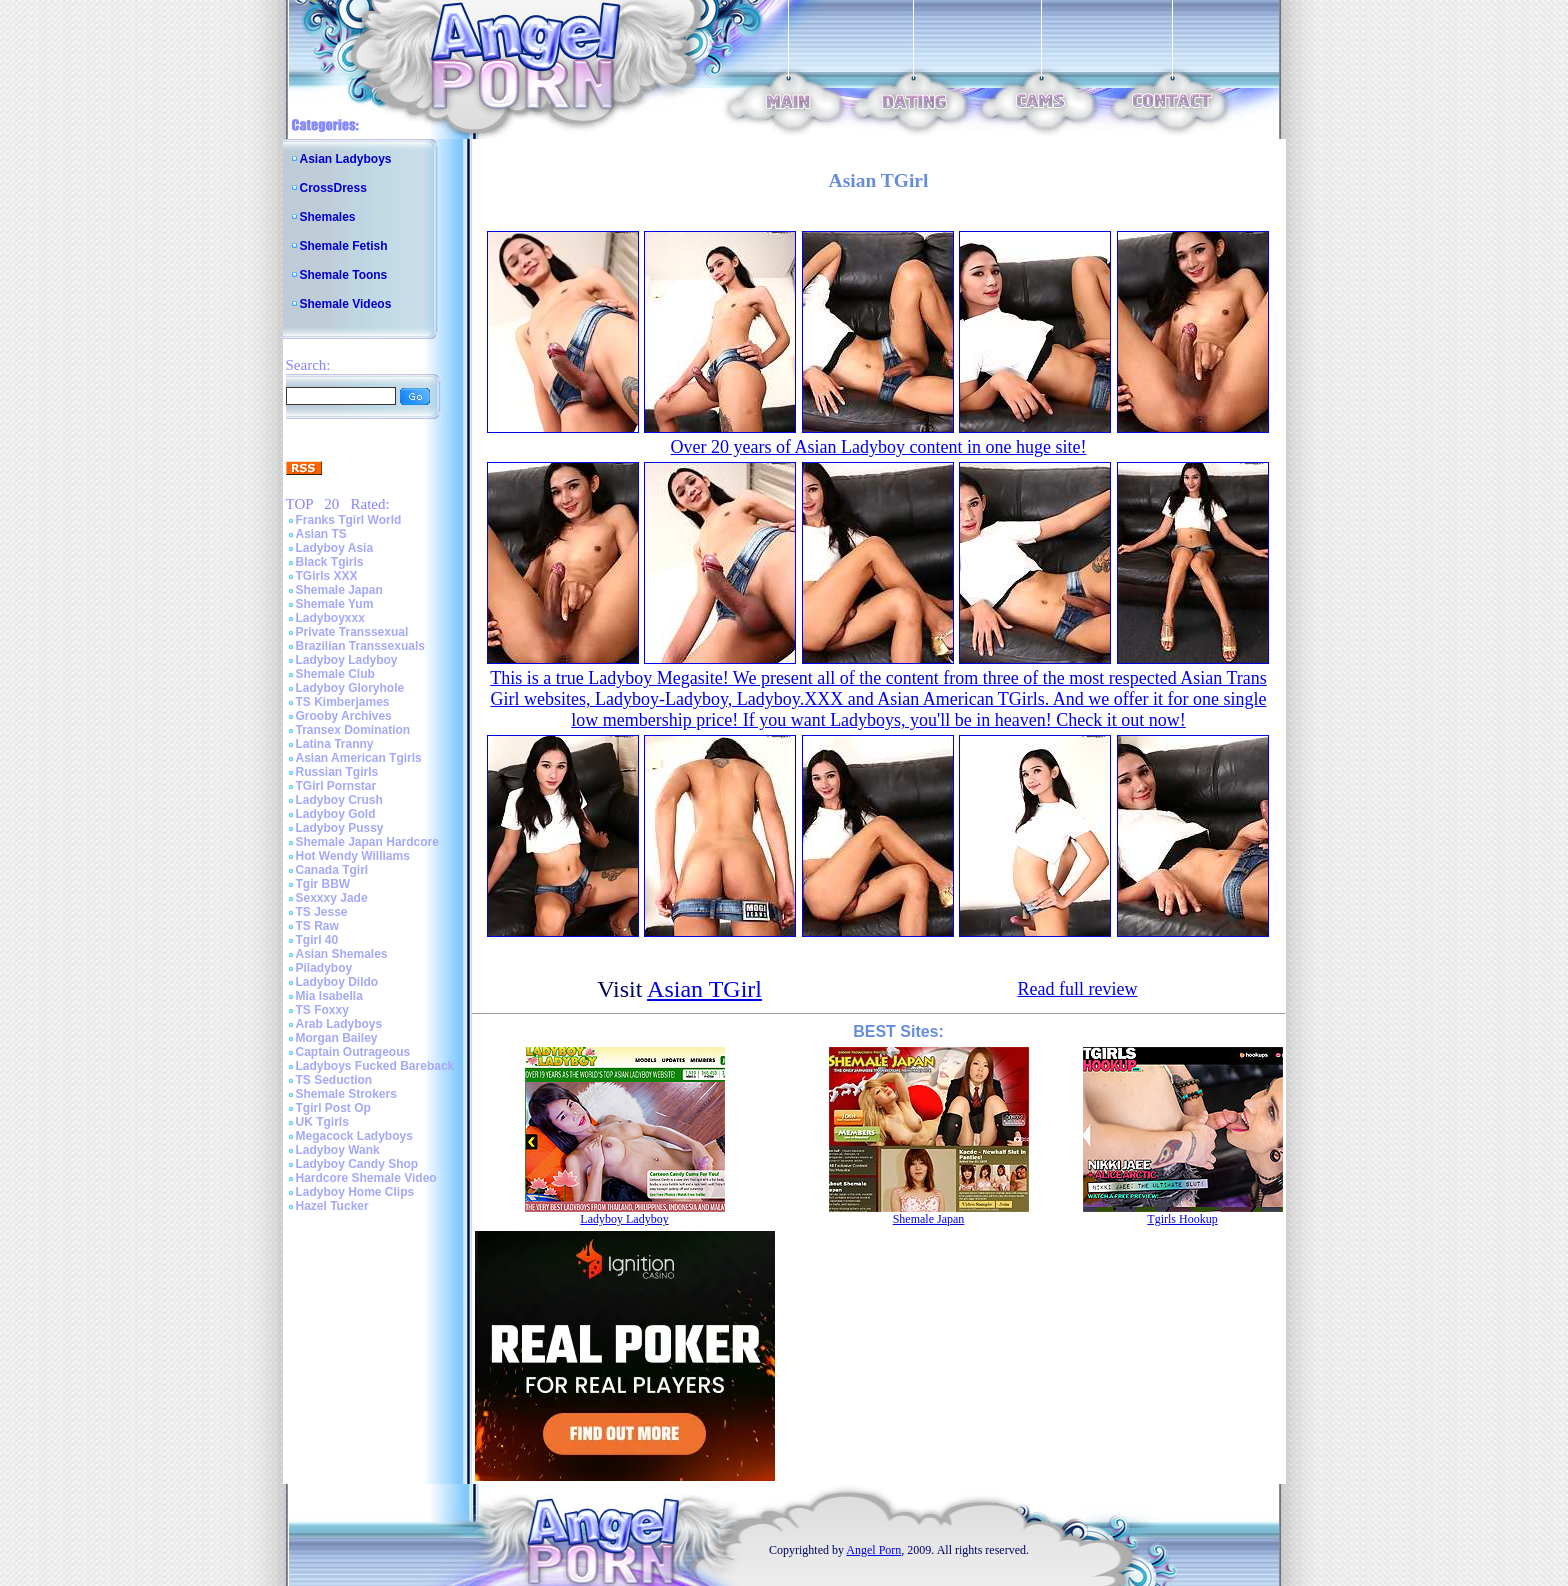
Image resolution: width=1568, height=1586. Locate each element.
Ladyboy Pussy (340, 828)
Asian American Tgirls (359, 758)
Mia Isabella (329, 996)
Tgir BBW (323, 884)
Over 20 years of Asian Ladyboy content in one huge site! (879, 447)
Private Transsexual (352, 632)
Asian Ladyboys (346, 159)
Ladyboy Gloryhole (350, 688)
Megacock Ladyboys (354, 1136)
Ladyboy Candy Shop (357, 1164)
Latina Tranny (335, 744)
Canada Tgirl (332, 870)
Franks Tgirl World (349, 520)
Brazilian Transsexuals (360, 646)
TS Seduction (334, 1080)
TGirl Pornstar (336, 786)
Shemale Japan (339, 590)
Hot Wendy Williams (353, 856)
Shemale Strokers (346, 1094)
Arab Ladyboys (339, 1024)
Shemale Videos (346, 304)
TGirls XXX (327, 576)
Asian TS (321, 534)
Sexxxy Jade (332, 898)
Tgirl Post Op (333, 1108)
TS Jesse (322, 912)
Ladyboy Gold (336, 814)
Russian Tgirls (337, 772)
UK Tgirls (322, 1122)
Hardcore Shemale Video (366, 1178)
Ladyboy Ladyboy (347, 660)
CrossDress (333, 188)
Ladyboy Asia (335, 548)
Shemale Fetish (344, 246)
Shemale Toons (344, 275)
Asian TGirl (704, 989)
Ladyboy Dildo (337, 982)
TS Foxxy (322, 1010)
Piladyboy (324, 968)
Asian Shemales (342, 954)
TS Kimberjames (343, 702)
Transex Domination (353, 730)
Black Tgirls (330, 562)
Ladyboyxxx (330, 618)
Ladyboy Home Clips (355, 1192)
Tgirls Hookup (1182, 1219)
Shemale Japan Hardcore (367, 842)
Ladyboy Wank (338, 1150)
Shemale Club (335, 674)
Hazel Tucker (332, 1206)
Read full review (1077, 989)
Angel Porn (873, 1550)
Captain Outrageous (353, 1052)
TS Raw (317, 926)
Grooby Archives (344, 716)
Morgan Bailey (337, 1038)
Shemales (328, 217)
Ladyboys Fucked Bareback (375, 1066)
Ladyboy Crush (339, 800)
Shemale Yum (335, 604)
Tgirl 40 (317, 940)
